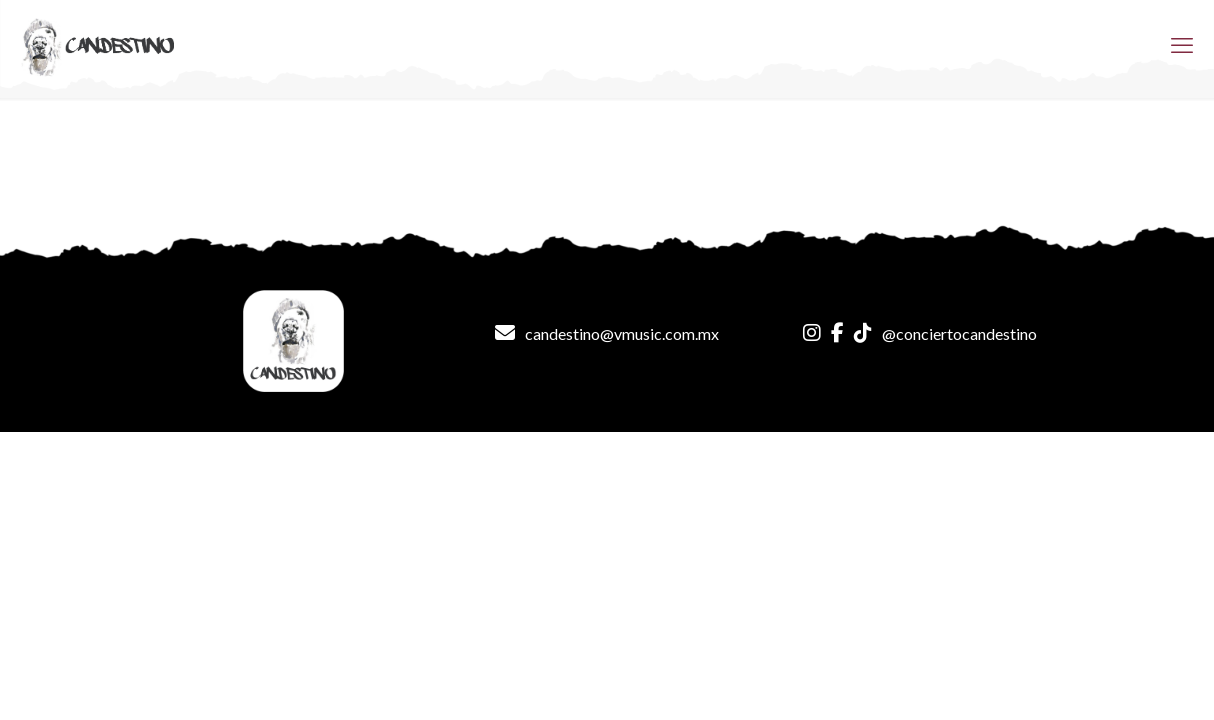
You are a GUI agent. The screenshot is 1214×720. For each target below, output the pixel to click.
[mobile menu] (1182, 45)
